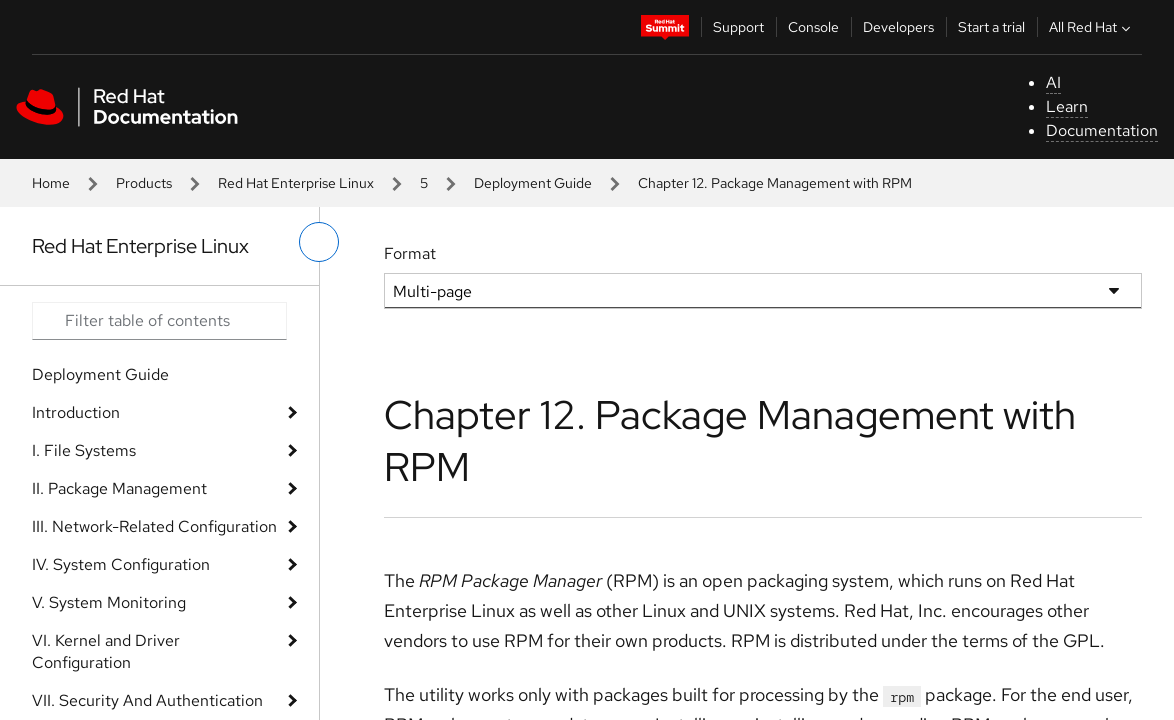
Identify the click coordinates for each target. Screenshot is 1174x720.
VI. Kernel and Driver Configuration (106, 651)
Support (738, 27)
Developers (898, 27)
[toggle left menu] (319, 242)
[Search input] (159, 321)
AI (1053, 82)
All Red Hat (1092, 27)
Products (144, 183)
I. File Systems (84, 450)
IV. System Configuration (121, 564)
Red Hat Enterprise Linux (296, 183)
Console (813, 27)
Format (410, 253)
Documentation (1102, 130)
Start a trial (991, 27)
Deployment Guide (533, 183)
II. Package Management (119, 488)
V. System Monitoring (109, 602)
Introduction (76, 412)
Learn (1067, 106)
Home (51, 183)
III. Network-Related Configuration (154, 526)
